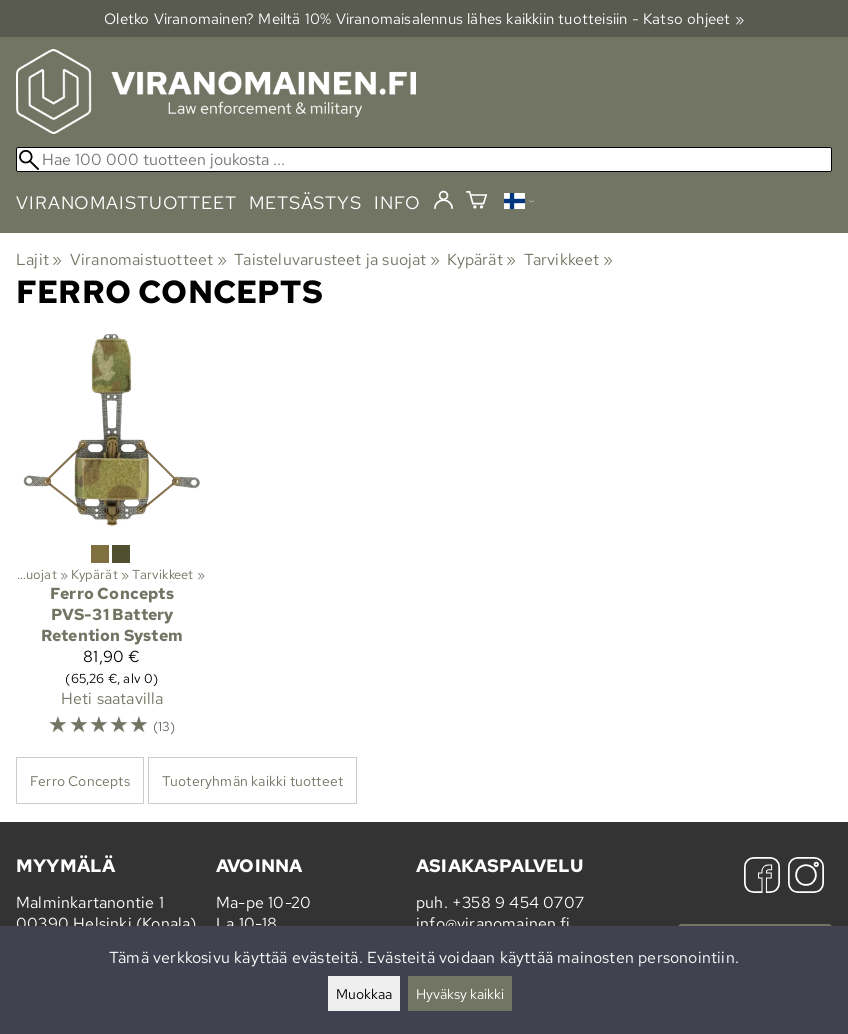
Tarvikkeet (568, 259)
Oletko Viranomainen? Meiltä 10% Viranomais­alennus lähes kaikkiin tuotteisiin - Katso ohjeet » (424, 18)
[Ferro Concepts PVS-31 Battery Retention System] (112, 544)
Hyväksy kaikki (460, 993)
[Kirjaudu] (443, 201)
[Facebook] (762, 877)
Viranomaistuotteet (148, 259)
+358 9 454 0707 (518, 902)
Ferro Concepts (80, 780)
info (397, 202)
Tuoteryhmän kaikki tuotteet (252, 780)
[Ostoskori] (476, 202)
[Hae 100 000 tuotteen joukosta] (424, 159)
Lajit (39, 259)
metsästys (305, 202)
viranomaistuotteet (126, 202)
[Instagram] (806, 877)
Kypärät (481, 259)
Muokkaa (364, 993)
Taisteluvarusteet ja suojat (337, 259)
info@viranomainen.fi (493, 923)
